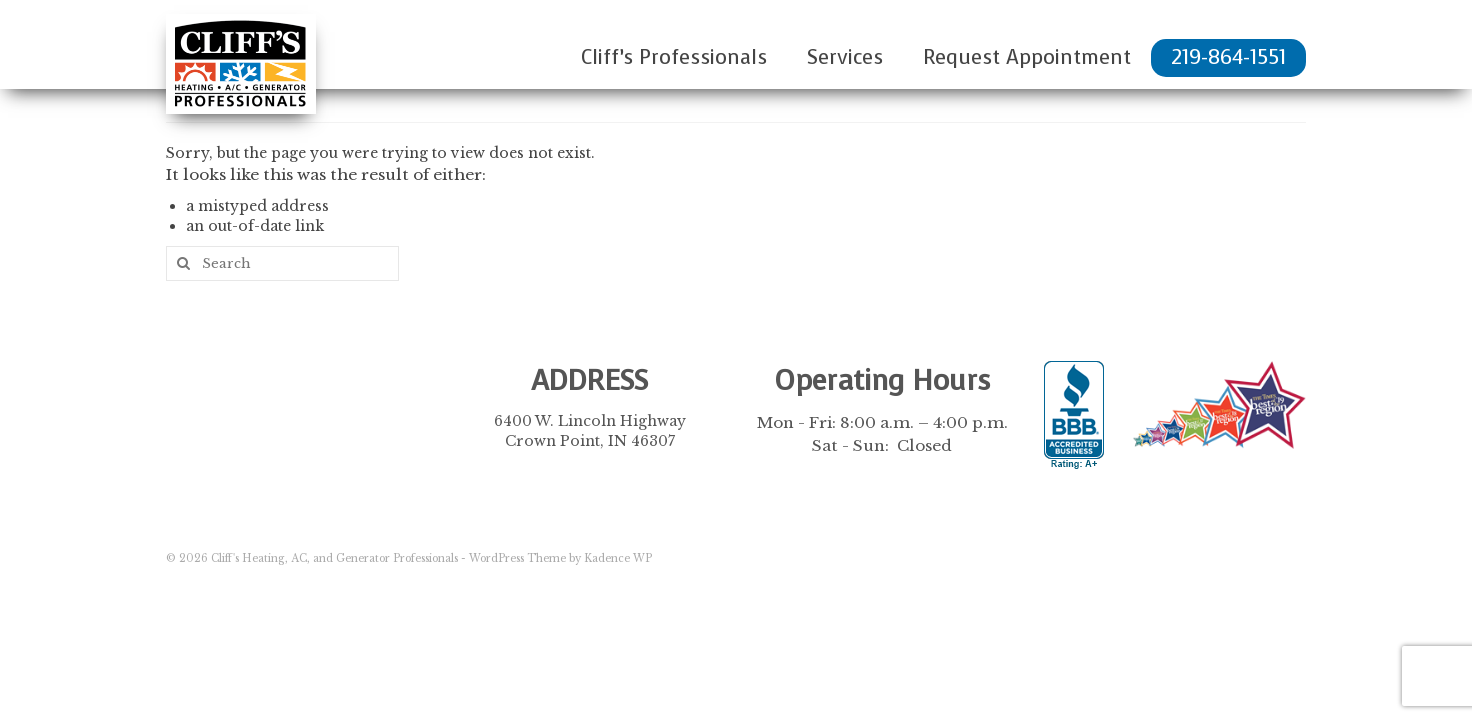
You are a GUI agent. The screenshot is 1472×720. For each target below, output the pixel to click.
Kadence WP (618, 558)
